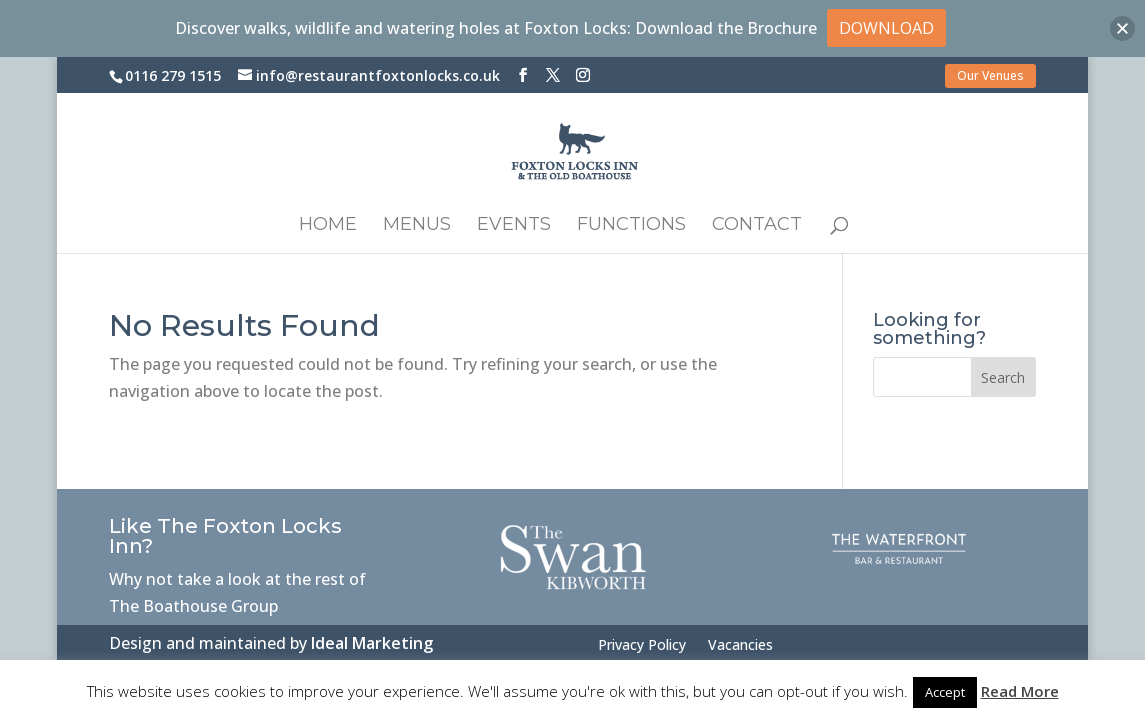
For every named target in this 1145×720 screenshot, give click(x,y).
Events (514, 226)
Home (328, 226)
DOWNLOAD (886, 28)
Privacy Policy (642, 646)
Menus (417, 226)
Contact (757, 226)
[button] (1122, 28)
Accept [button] (945, 692)
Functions (631, 226)
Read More (1020, 691)
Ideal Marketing (372, 643)
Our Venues (990, 75)
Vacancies (740, 646)
